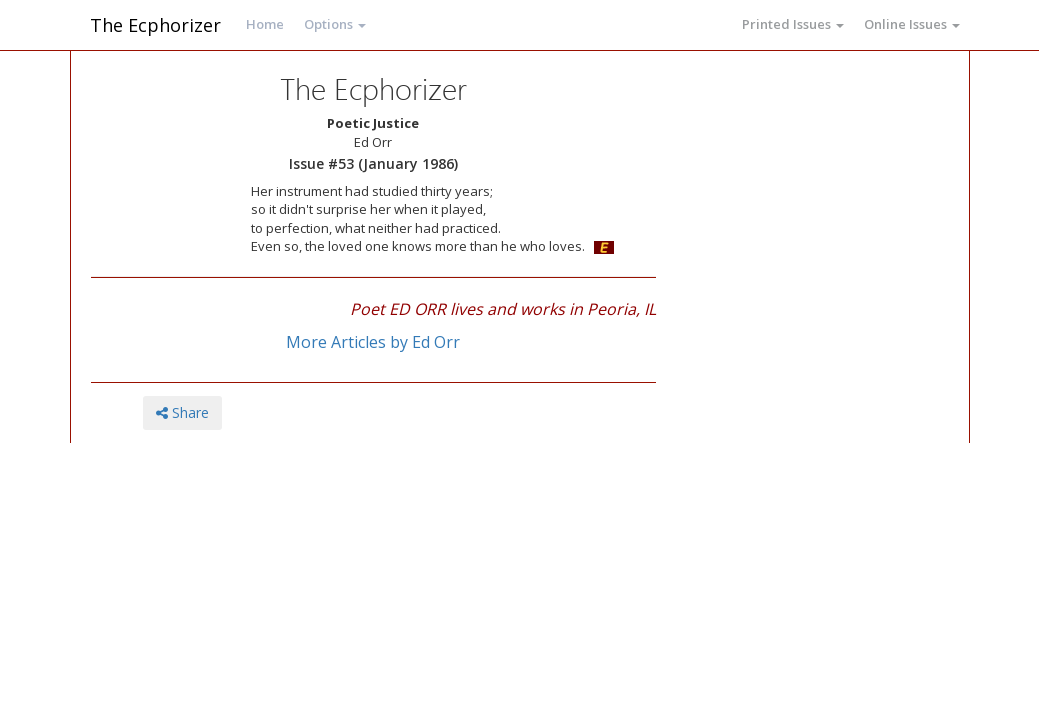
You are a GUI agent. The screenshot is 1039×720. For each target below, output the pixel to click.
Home (265, 24)
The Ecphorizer (155, 25)
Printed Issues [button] (793, 24)
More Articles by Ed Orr (373, 342)
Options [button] (335, 24)
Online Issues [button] (912, 24)
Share (182, 412)
